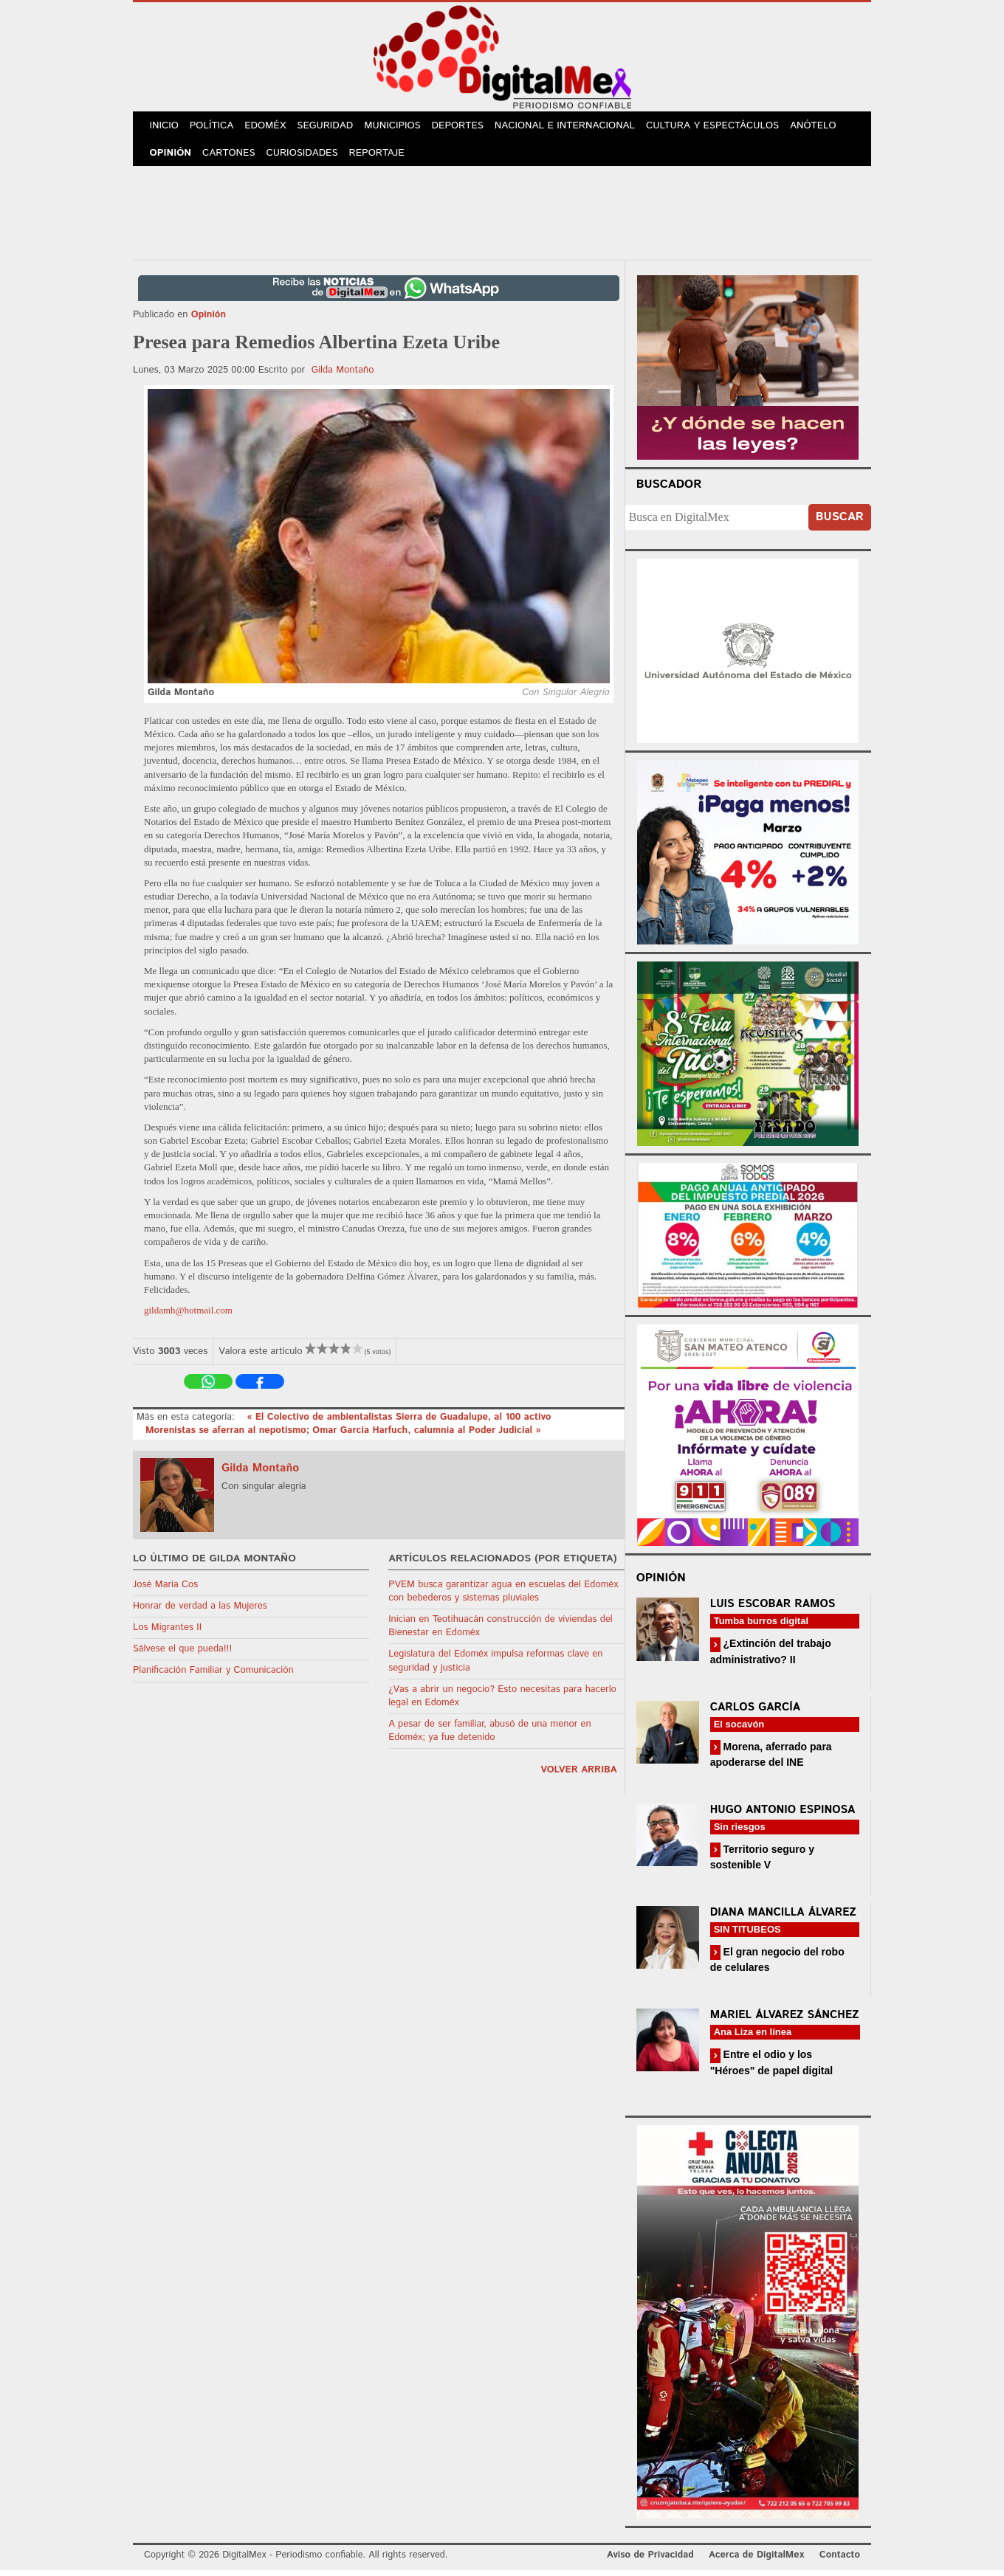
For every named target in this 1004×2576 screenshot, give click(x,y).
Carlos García (755, 1713)
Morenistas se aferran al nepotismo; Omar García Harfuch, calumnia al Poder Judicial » (343, 1436)
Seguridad (333, 127)
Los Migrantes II (167, 1633)
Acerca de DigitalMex (756, 2561)
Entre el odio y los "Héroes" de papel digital (771, 2068)
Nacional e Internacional (576, 127)
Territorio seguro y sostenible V (762, 1862)
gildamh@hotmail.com (188, 1316)
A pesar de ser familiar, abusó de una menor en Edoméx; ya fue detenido (489, 1736)
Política (215, 127)
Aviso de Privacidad (650, 2561)
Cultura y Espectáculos (723, 127)
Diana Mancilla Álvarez (783, 1918)
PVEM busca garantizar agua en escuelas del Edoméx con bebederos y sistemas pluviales (503, 1597)
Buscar (840, 522)
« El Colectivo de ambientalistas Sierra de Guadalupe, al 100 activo (399, 1423)
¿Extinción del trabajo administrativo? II (770, 1657)
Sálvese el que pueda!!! (182, 1655)
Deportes (469, 127)
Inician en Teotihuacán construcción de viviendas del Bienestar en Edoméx (500, 1632)
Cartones (232, 158)
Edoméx (271, 127)
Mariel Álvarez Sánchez (784, 2020)
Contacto (839, 2561)
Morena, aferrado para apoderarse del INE (771, 1760)
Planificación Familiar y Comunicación (213, 1676)
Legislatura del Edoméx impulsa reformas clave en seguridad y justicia (495, 1666)
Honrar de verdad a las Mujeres (200, 1612)
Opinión (171, 158)
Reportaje (382, 158)
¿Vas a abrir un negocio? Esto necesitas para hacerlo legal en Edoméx (502, 1702)
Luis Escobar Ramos (773, 1609)
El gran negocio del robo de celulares (777, 1965)
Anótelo (824, 127)
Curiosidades (306, 158)
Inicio (165, 127)
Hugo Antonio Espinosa (783, 1815)
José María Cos (165, 1591)
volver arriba (578, 1776)
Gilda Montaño (343, 376)
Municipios (401, 127)
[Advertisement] (502, 216)
